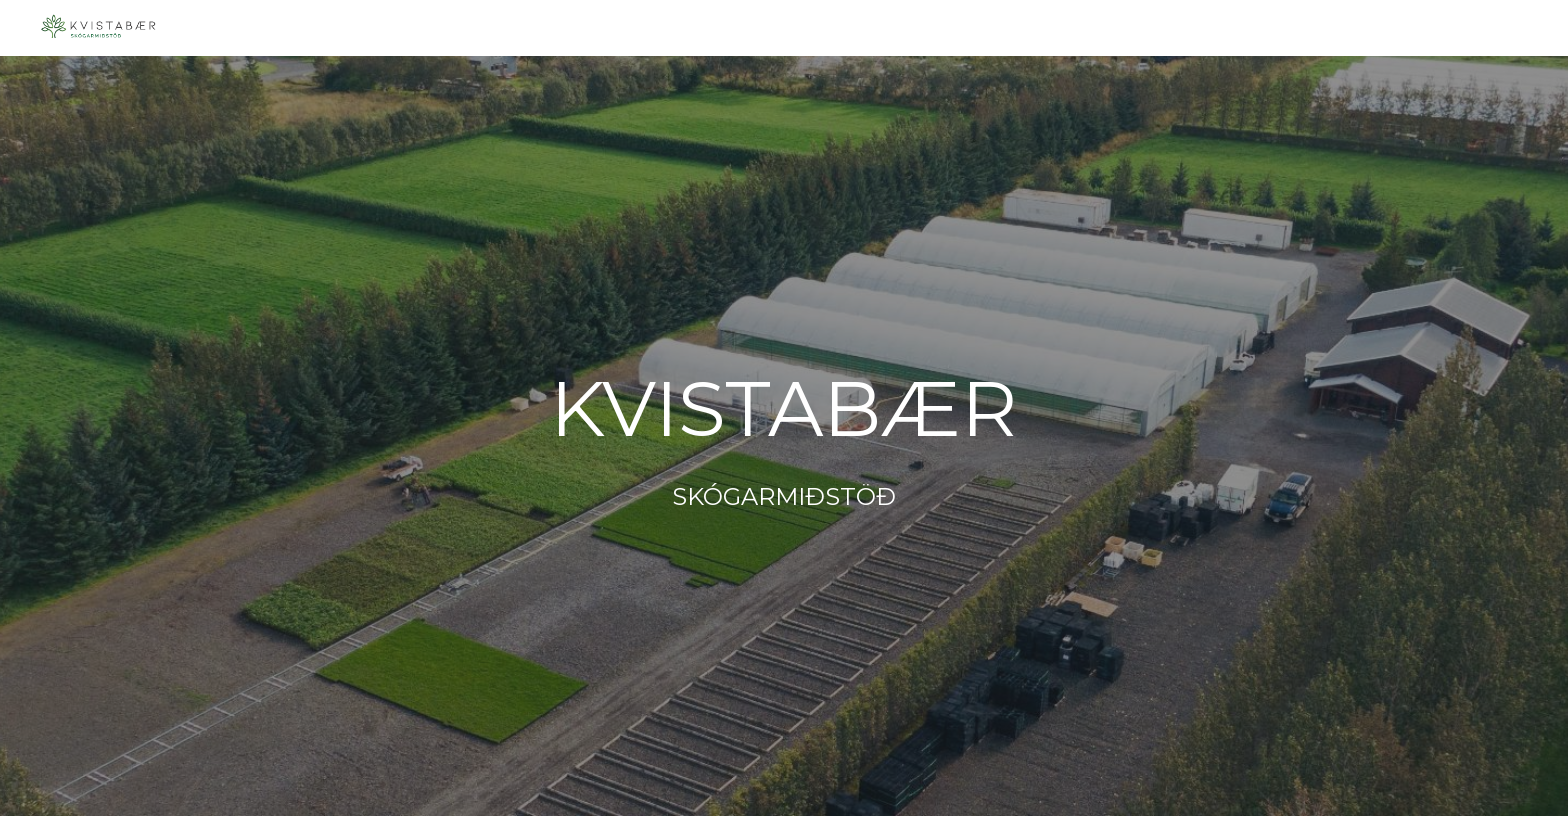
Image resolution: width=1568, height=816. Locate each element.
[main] (784, 435)
